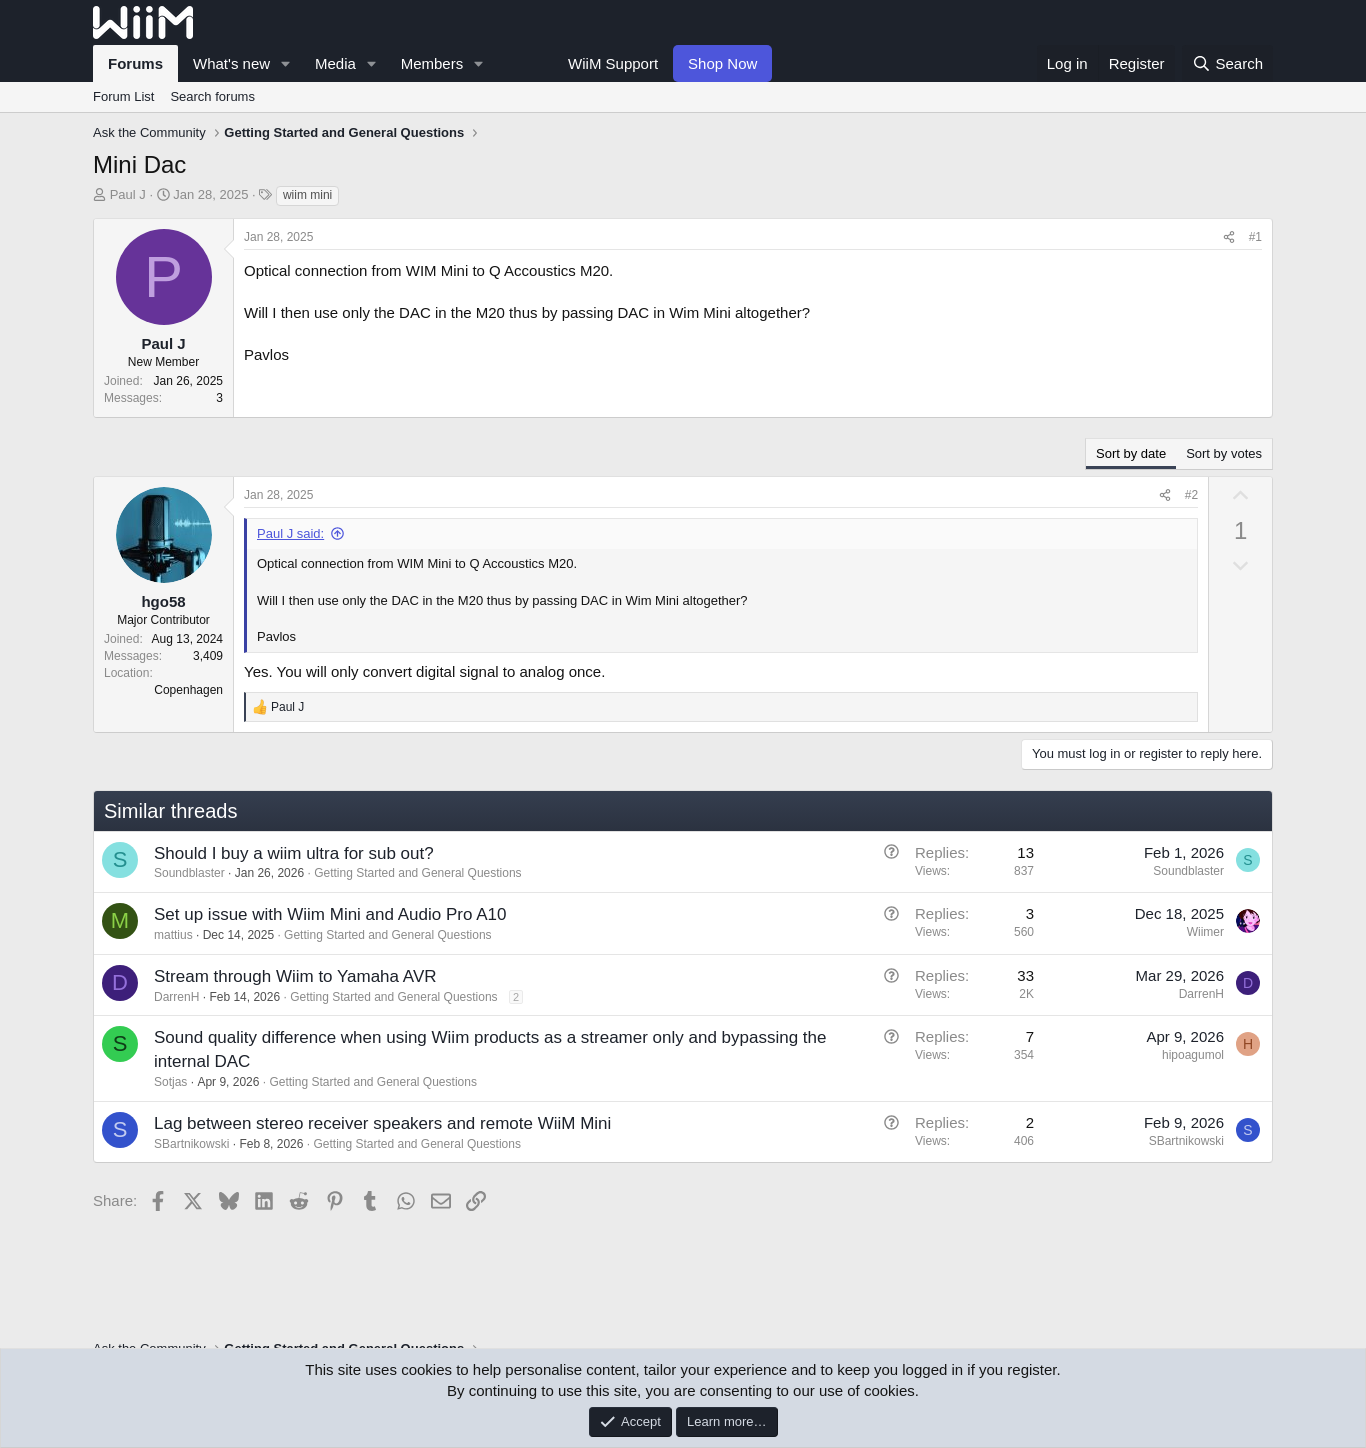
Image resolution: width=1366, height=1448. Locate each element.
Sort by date (1131, 453)
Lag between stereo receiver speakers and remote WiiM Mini (382, 1123)
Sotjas (170, 1082)
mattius (173, 935)
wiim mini (307, 195)
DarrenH (176, 997)
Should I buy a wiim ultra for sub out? (294, 853)
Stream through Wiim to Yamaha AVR (295, 976)
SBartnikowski (191, 1144)
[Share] (1229, 237)
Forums (135, 63)
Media (335, 63)
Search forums (212, 96)
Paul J (128, 194)
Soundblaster (189, 873)
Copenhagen (188, 690)
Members (432, 63)
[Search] (1227, 63)
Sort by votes (1224, 453)
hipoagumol (1193, 1055)
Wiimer (1205, 932)
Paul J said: (290, 533)
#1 (1255, 237)
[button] (286, 63)
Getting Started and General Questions (417, 873)
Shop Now (722, 63)
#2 (1191, 495)
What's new (231, 63)
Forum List (123, 96)
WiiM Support (613, 63)
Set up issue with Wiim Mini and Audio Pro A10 (330, 914)
